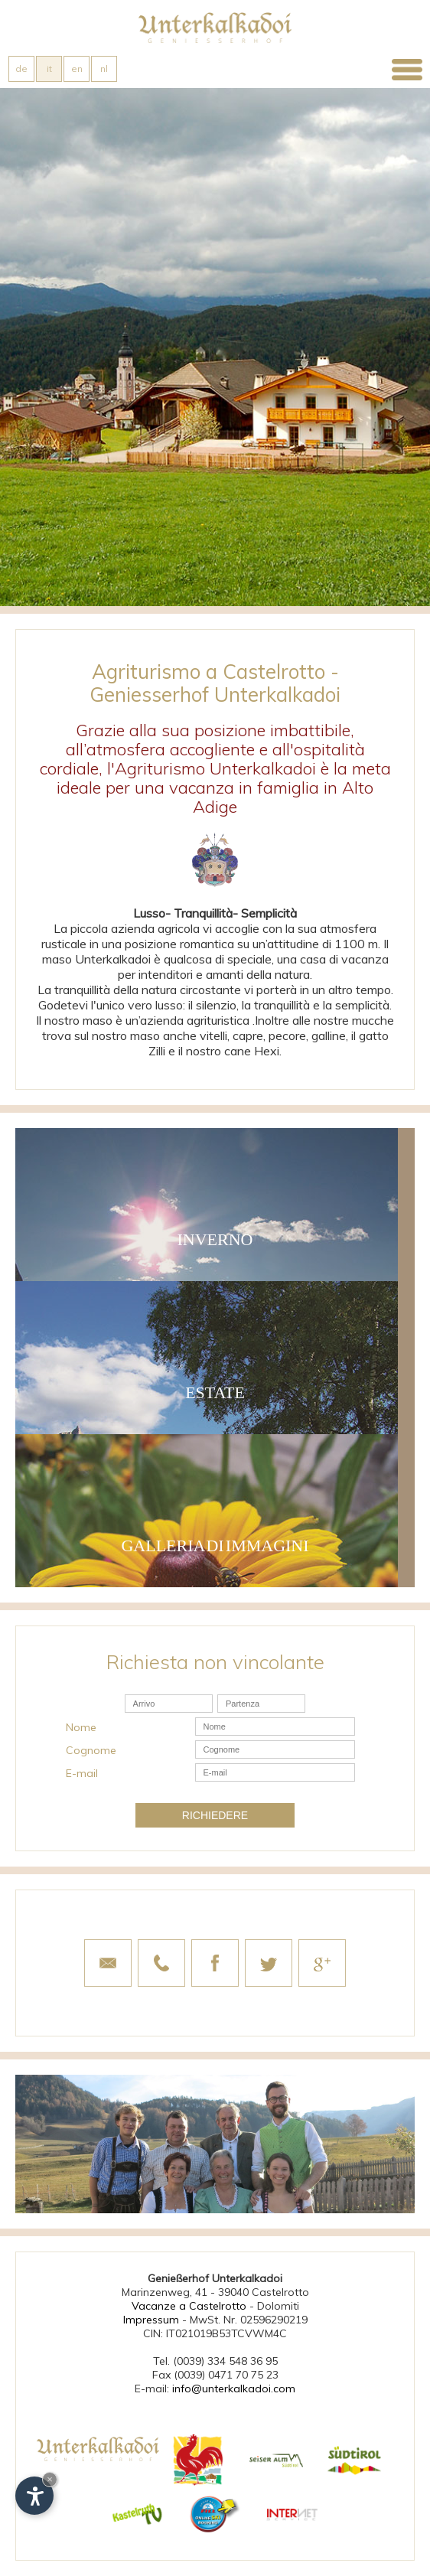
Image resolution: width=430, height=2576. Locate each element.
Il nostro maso (74, 1020)
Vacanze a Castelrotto (189, 2306)
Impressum (151, 2320)
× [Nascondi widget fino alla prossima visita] (50, 2479)
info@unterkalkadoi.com (233, 2388)
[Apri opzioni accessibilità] (34, 2496)
